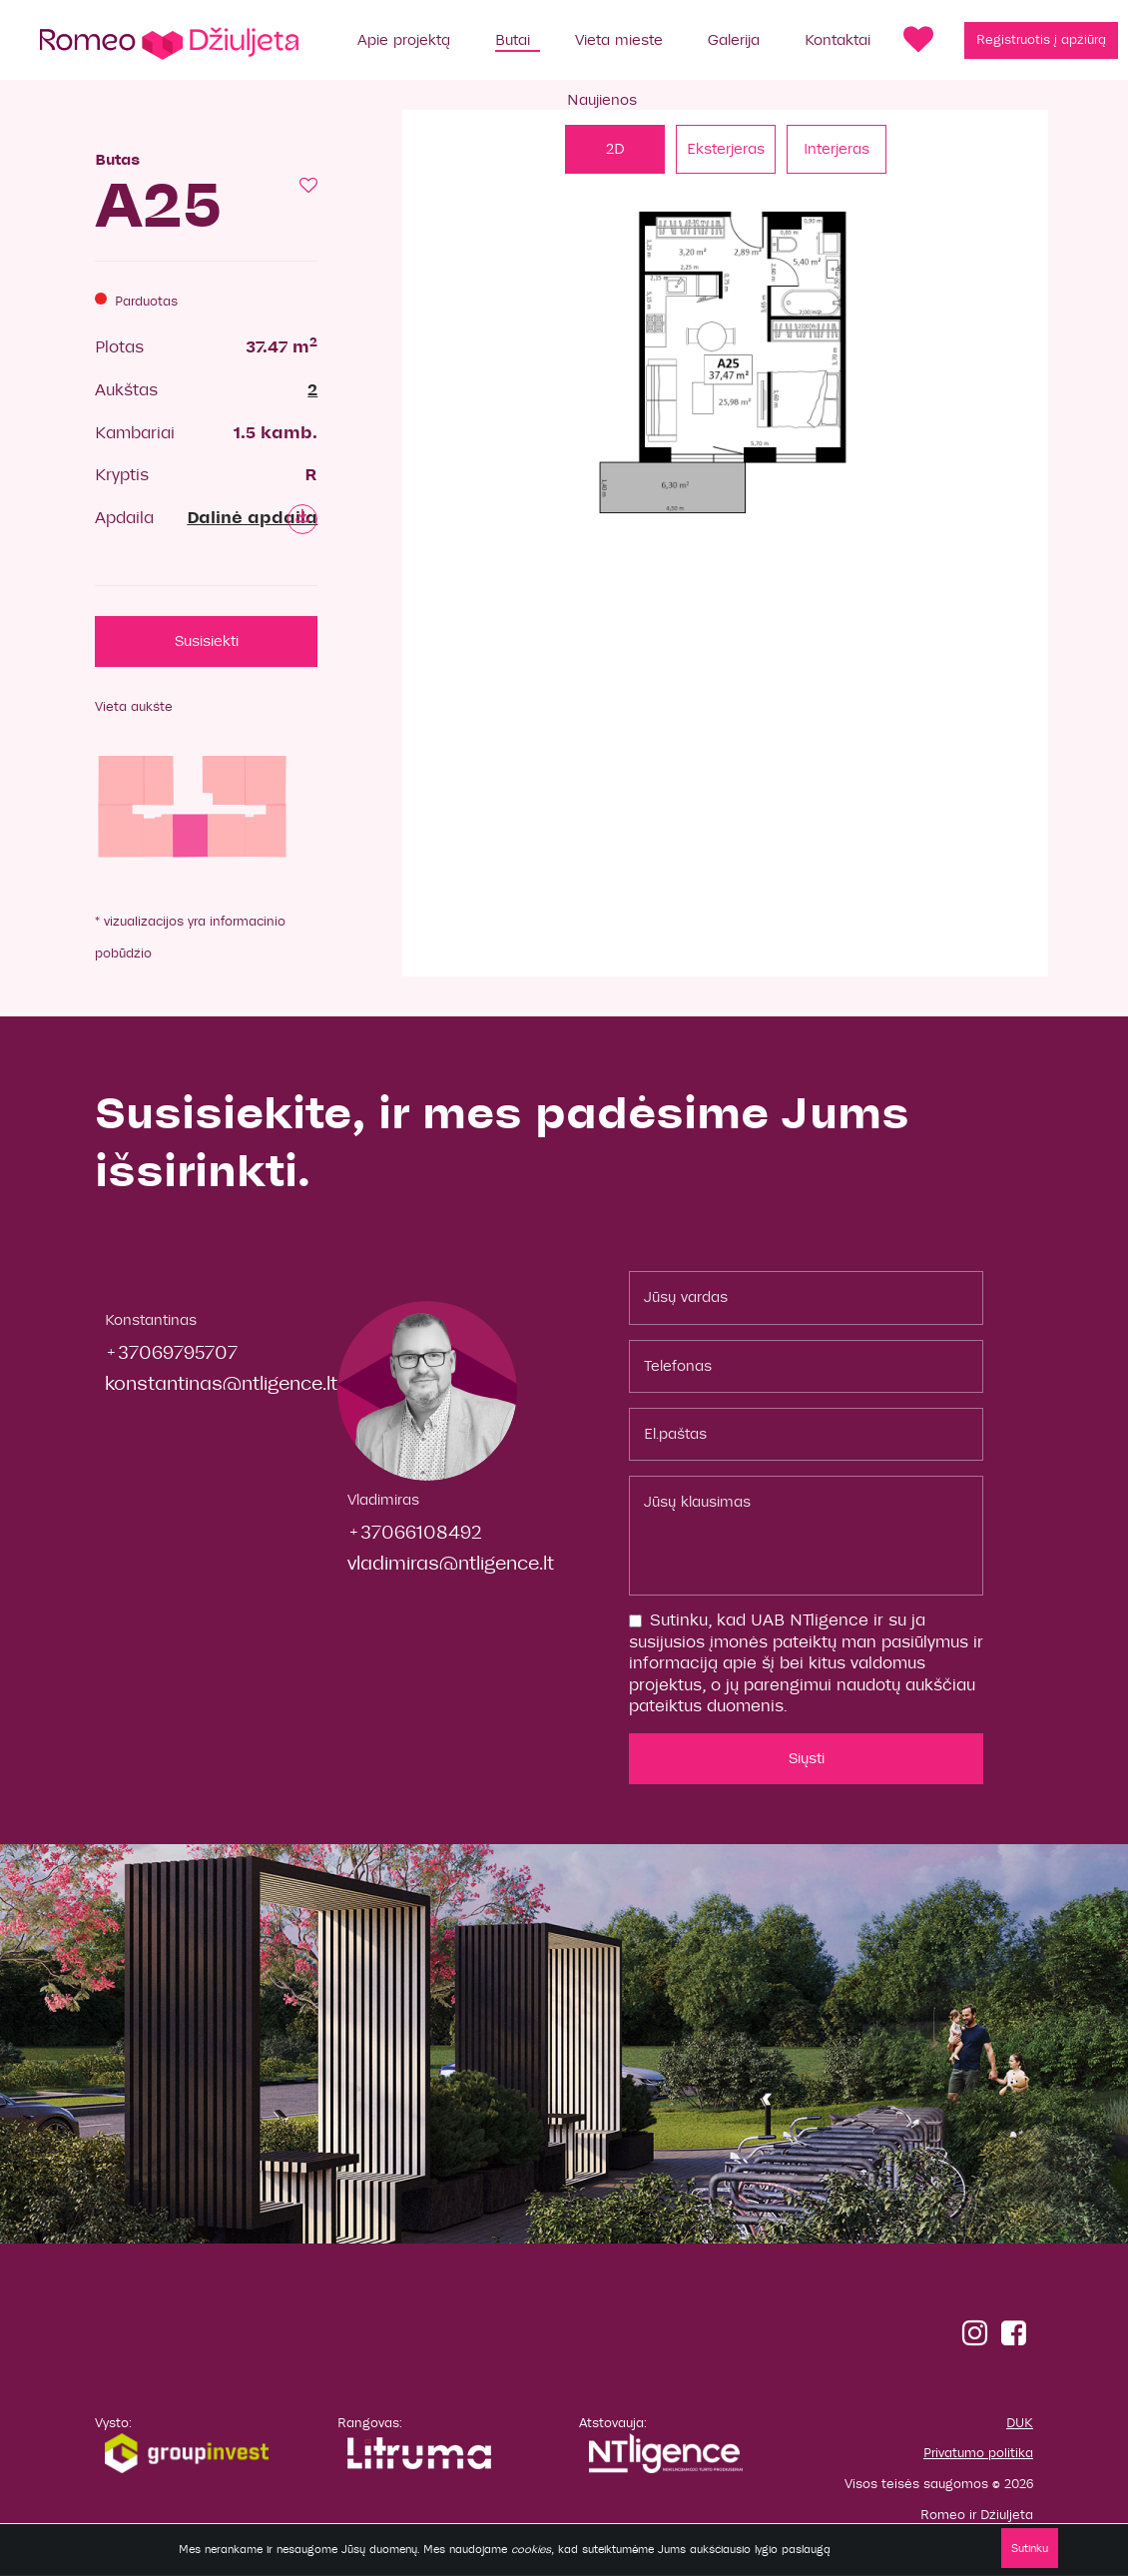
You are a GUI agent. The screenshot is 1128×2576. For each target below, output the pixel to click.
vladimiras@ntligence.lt (450, 1563)
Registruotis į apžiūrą (1041, 40)
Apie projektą (403, 40)
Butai (512, 40)
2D (615, 149)
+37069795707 (171, 1352)
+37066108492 (414, 1532)
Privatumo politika (978, 2453)
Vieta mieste (619, 40)
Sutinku (1029, 2548)
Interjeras (836, 149)
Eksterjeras (726, 149)
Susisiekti (207, 641)
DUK (1019, 2423)
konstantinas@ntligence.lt (221, 1383)
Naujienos (602, 100)
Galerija (734, 40)
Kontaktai (837, 40)
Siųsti (807, 1758)
